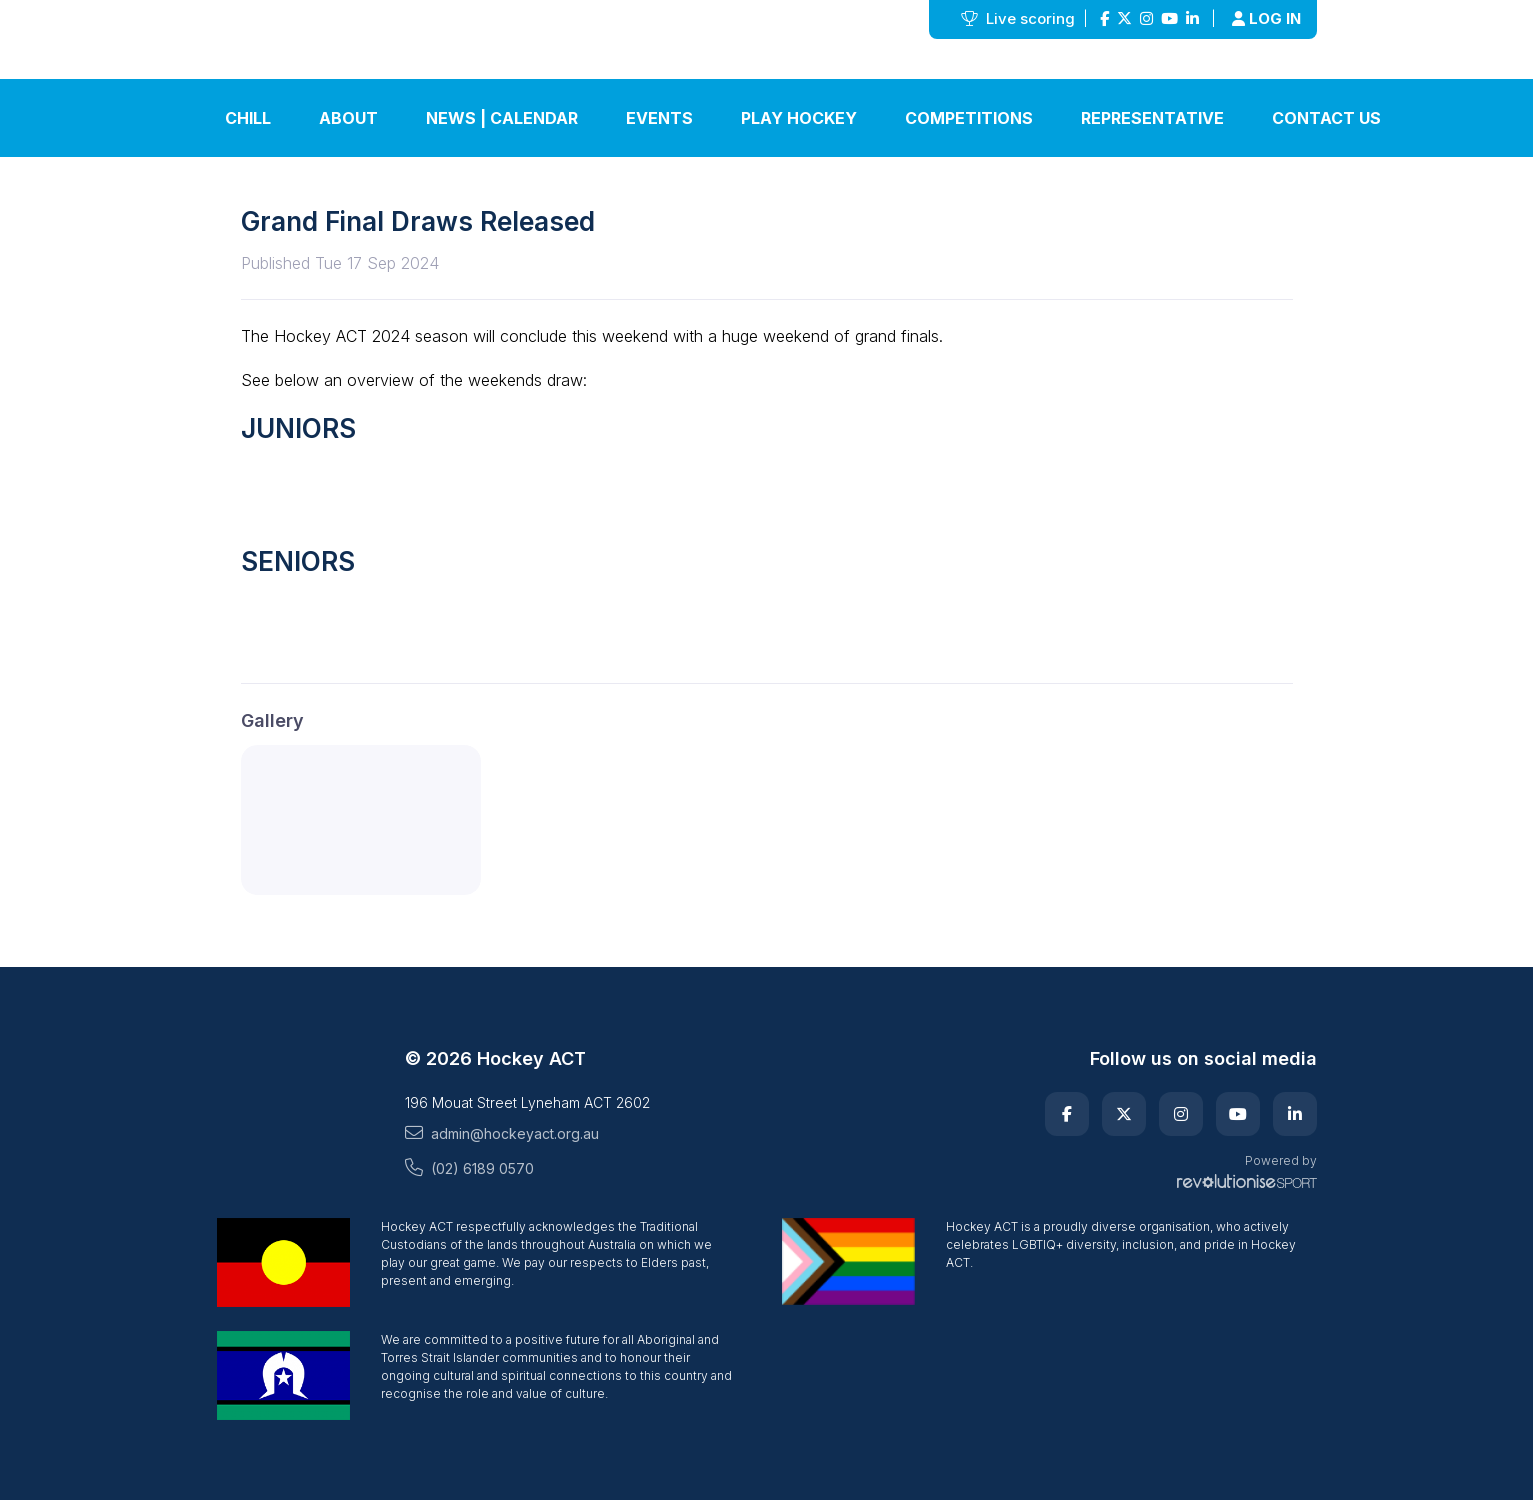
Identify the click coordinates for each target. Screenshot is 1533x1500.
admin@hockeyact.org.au (502, 1133)
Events (659, 118)
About (348, 118)
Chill (248, 118)
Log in (1266, 18)
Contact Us (1326, 118)
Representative (1152, 118)
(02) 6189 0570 (469, 1168)
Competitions (969, 118)
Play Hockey (799, 118)
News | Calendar (502, 118)
